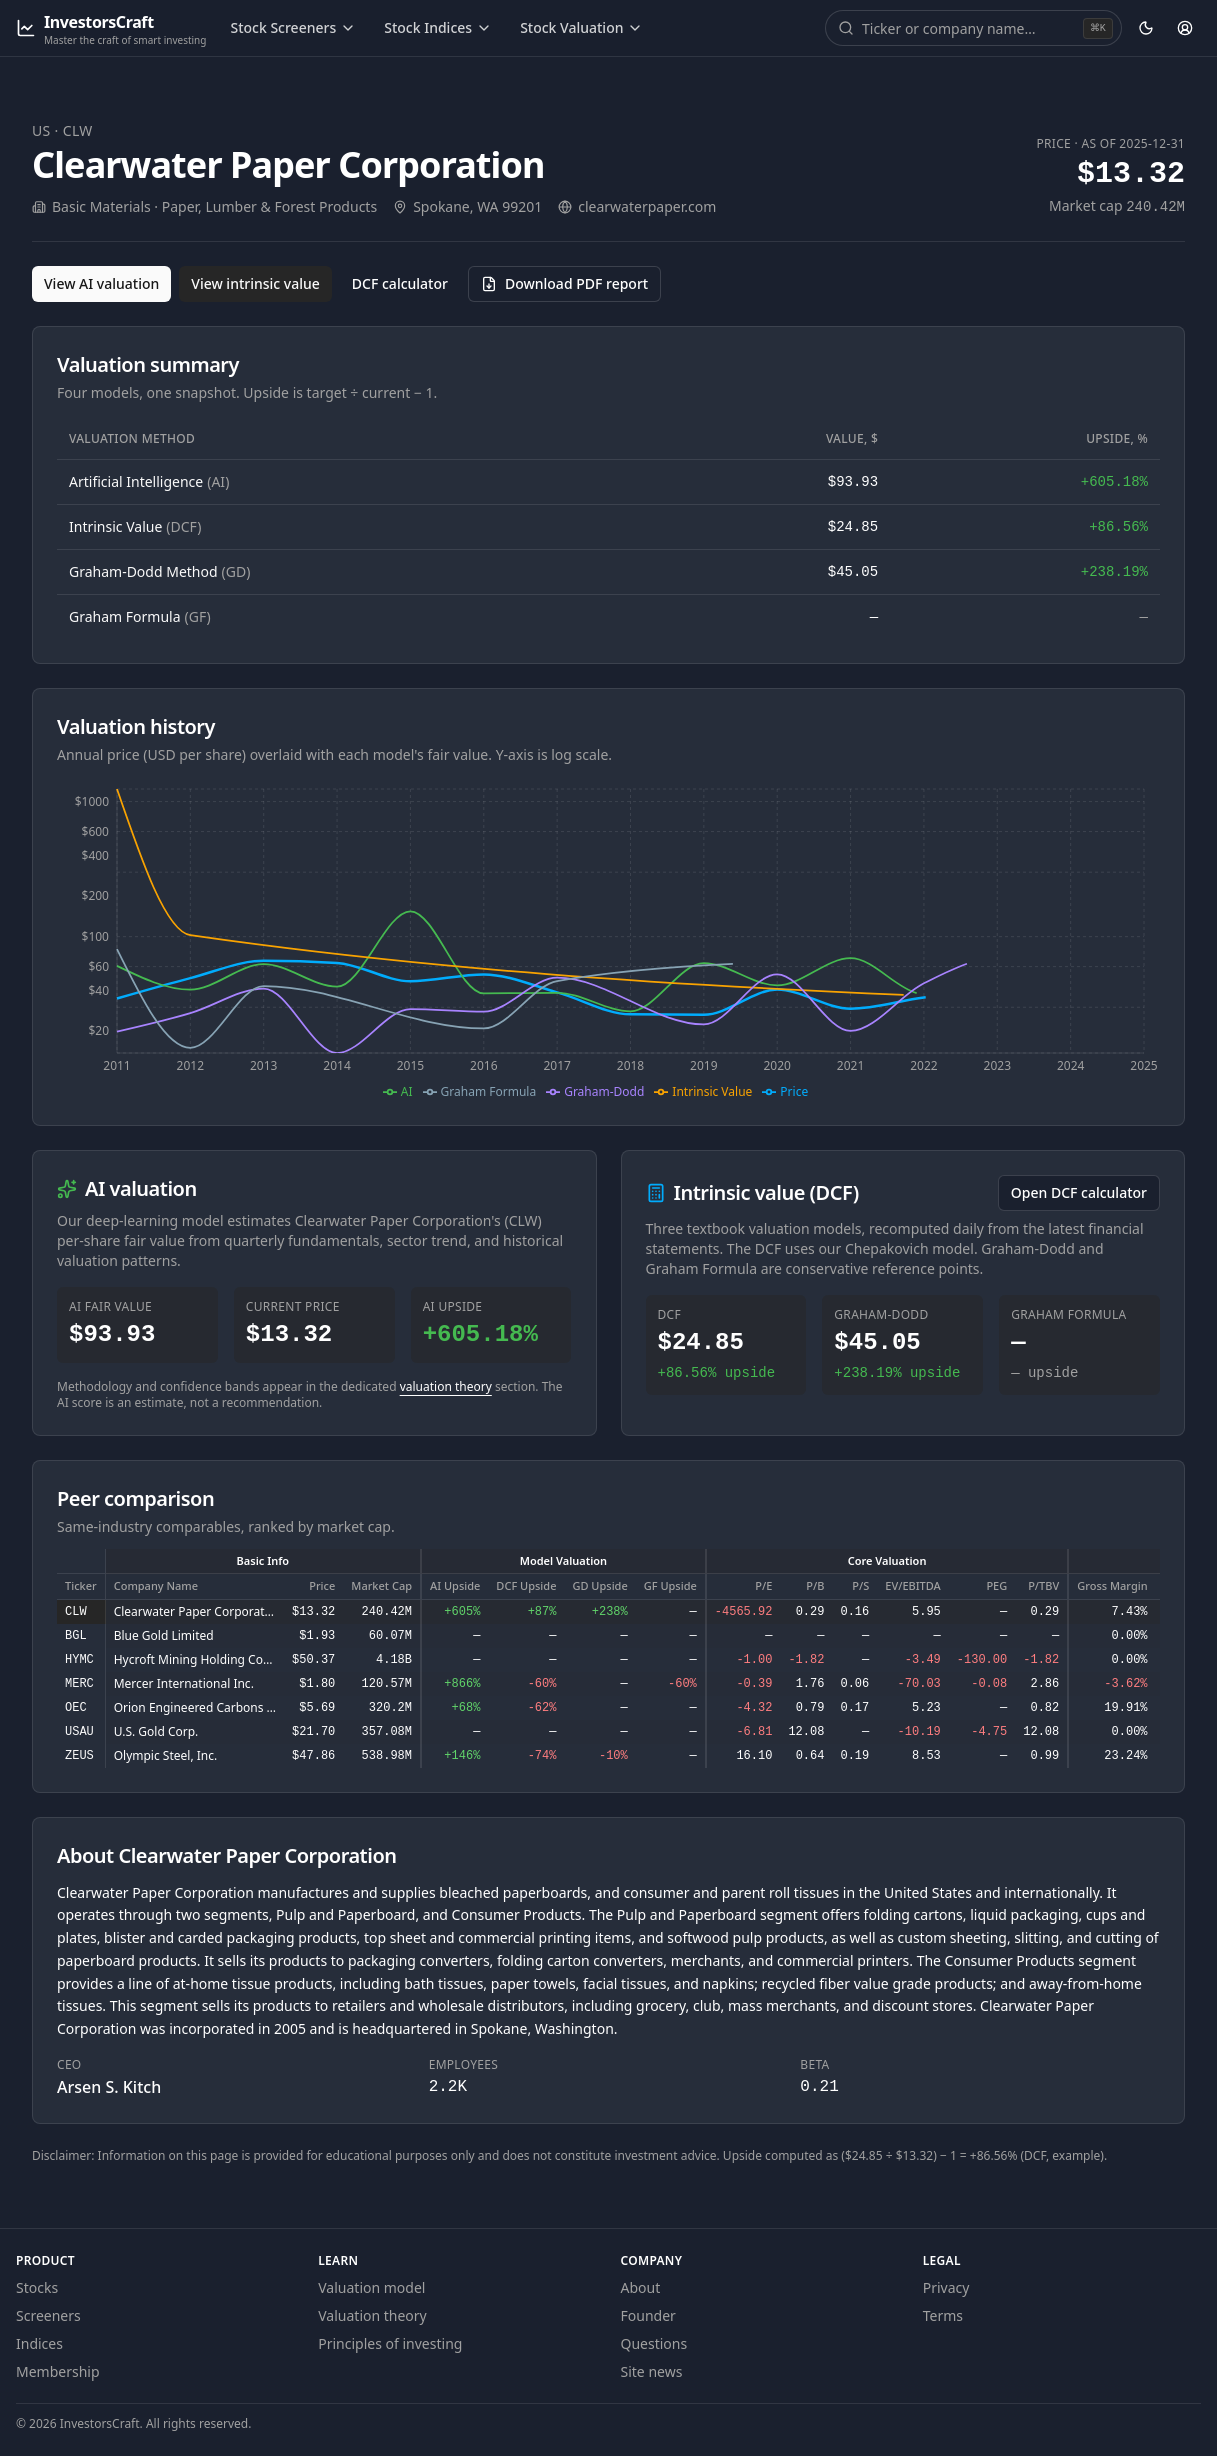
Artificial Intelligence (149, 481)
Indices (39, 2343)
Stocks (37, 2287)
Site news (652, 2371)
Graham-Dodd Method (159, 571)
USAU (79, 1732)
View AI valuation (101, 283)
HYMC (79, 1660)
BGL (76, 1636)
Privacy (946, 2287)
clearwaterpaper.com (647, 206)
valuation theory (446, 1386)
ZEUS (79, 1756)
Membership (58, 2371)
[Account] (1185, 28)
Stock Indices (438, 27)
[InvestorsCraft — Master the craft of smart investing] (111, 28)
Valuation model (371, 2287)
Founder (648, 2315)
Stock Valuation (581, 27)
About (641, 2287)
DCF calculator (400, 283)
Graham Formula (140, 616)
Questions (654, 2343)
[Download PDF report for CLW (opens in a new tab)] (564, 284)
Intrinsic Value (135, 526)
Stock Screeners (293, 27)
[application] (608, 941)
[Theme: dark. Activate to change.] (1146, 28)
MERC (79, 1684)
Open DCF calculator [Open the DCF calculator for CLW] (1079, 1192)
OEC (76, 1708)
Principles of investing (390, 2343)
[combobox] (970, 28)
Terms (943, 2315)
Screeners (48, 2315)
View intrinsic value (255, 283)
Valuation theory (372, 2315)
